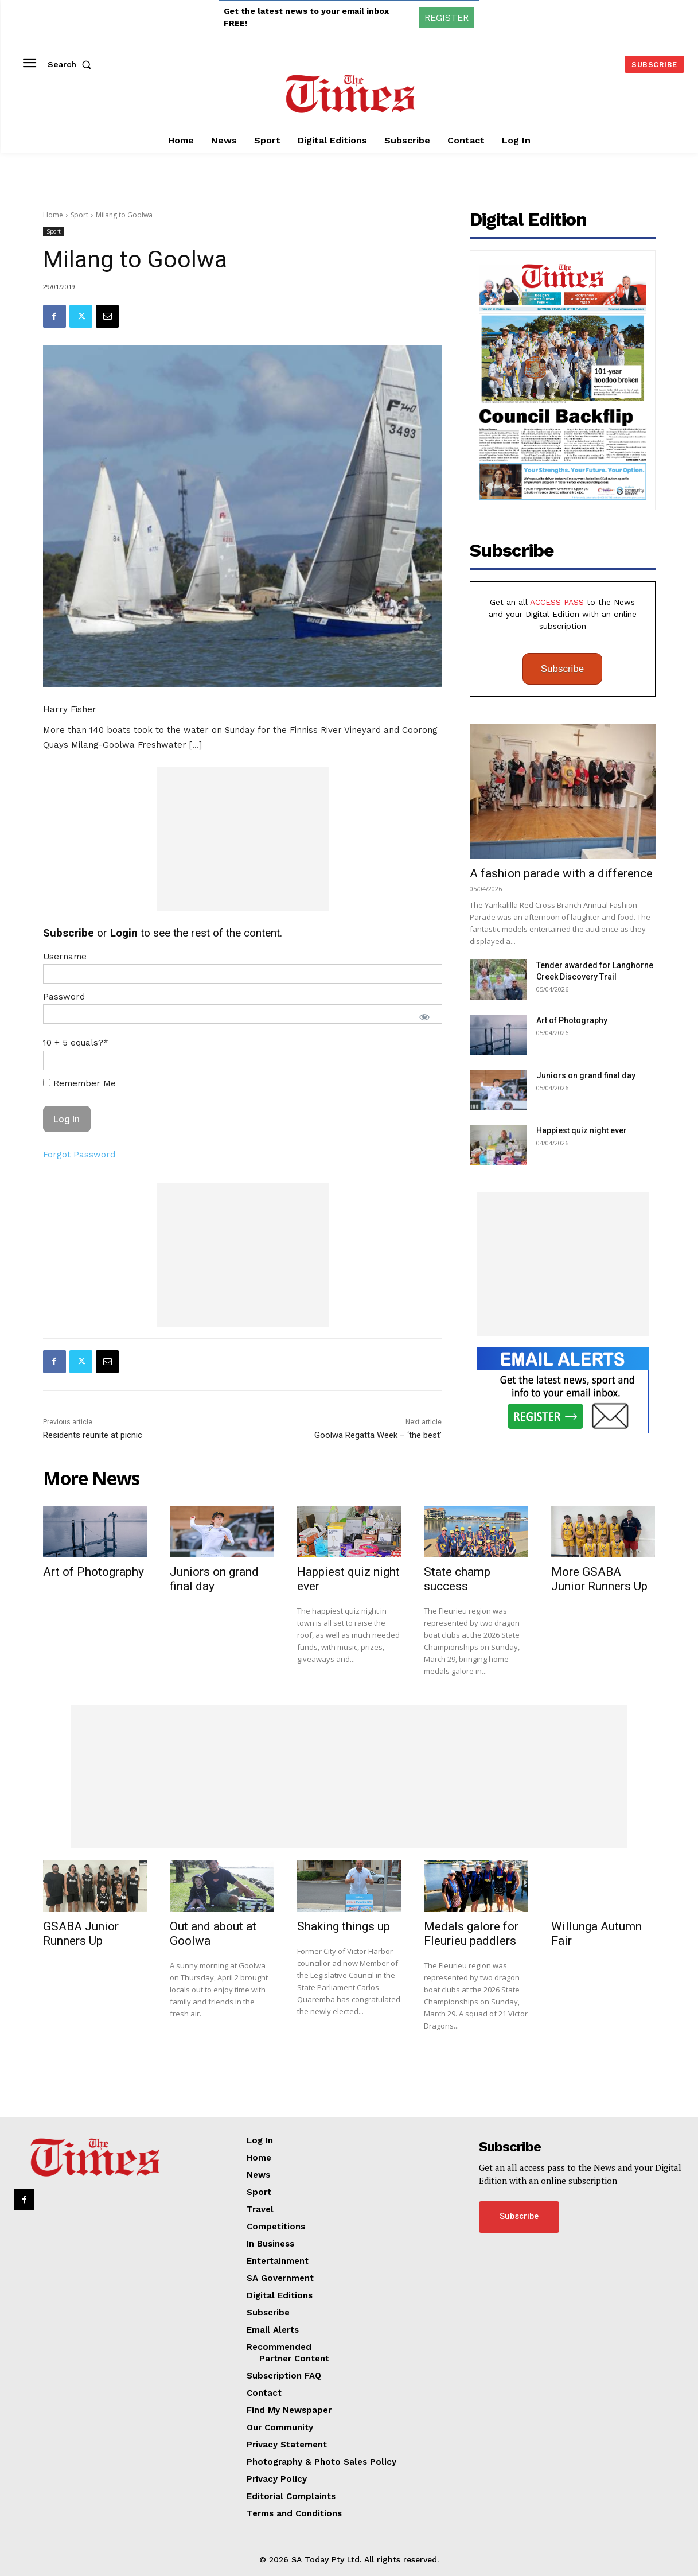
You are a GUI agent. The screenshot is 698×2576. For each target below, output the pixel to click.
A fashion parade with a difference (561, 873)
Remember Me (79, 1083)
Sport (79, 215)
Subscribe (562, 668)
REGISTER (446, 17)
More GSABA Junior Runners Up (599, 1579)
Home (53, 215)
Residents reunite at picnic (92, 1435)
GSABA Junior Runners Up (81, 1934)
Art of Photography (571, 1020)
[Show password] (424, 1016)
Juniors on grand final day (585, 1075)
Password (64, 997)
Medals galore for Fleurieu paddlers (471, 1934)
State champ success (457, 1579)
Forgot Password (79, 1154)
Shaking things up (343, 1926)
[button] (72, 64)
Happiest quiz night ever (581, 1130)
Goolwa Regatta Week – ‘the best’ (378, 1435)
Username (65, 956)
